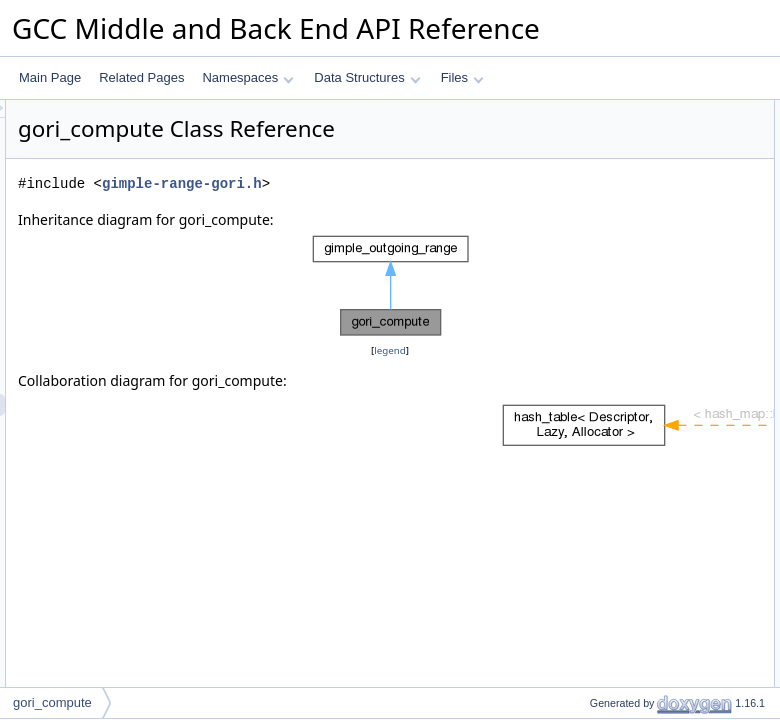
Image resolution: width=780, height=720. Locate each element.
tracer (588, 683)
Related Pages (141, 77)
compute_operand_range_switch (660, 419)
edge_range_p (611, 177)
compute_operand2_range (643, 463)
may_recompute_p (622, 375)
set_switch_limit (615, 309)
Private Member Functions (627, 331)
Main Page (50, 77)
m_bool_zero (607, 639)
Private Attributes (602, 595)
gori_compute (609, 133)
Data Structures (367, 77)
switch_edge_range (625, 573)
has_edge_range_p (624, 199)
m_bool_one (606, 661)
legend (393, 422)
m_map (593, 617)
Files (462, 77)
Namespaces (247, 77)
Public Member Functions (624, 111)
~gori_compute (613, 155)
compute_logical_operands (644, 507)
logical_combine (616, 529)
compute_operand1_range (643, 441)
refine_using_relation (628, 353)
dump (588, 243)
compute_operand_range (640, 265)
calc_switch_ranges (625, 551)
